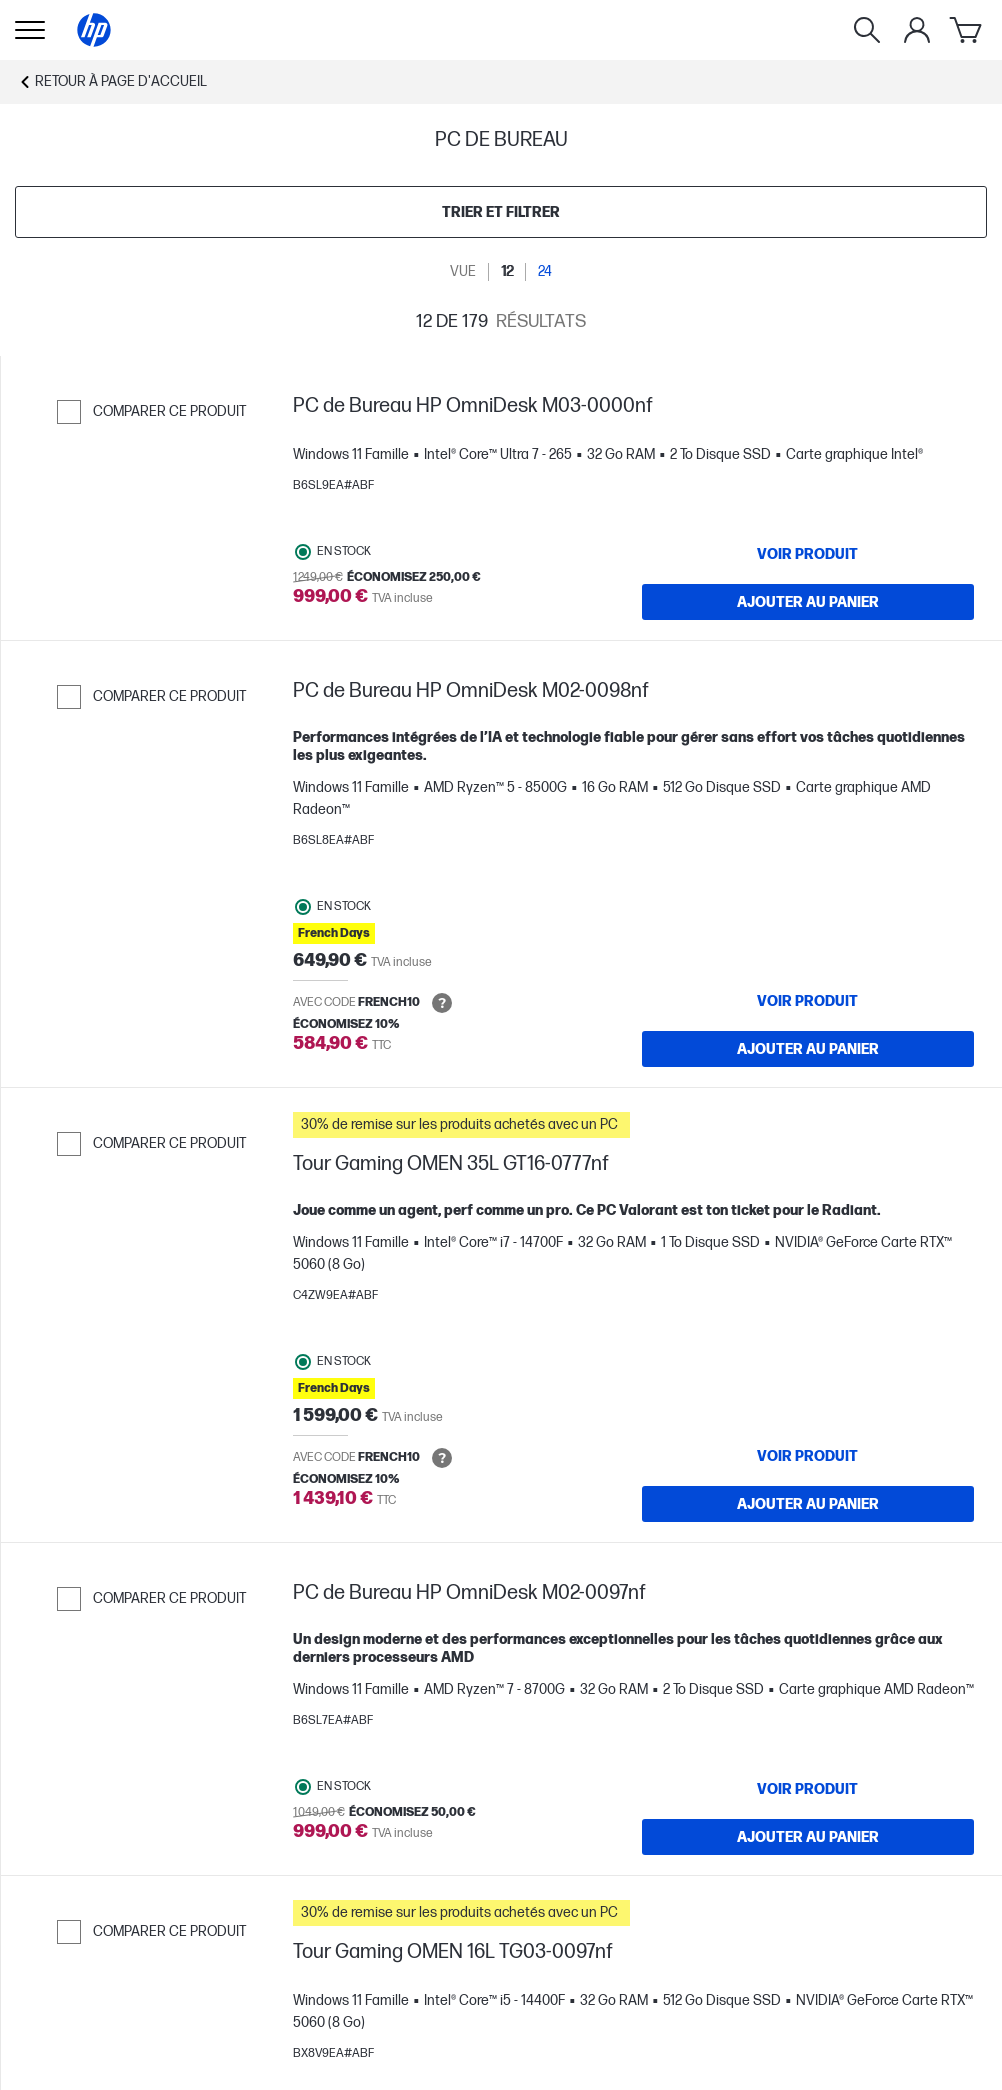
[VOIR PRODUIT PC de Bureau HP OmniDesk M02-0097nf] (808, 1789)
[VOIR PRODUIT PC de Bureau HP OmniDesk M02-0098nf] (808, 1001)
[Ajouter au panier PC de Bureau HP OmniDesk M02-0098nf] (808, 1049)
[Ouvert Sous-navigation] (30, 30)
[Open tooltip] (442, 1003)
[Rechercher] (867, 30)
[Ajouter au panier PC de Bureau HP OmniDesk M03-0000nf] (808, 602)
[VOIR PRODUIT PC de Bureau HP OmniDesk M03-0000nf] (808, 554)
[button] (633, 1125)
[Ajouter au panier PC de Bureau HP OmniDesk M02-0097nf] (808, 1837)
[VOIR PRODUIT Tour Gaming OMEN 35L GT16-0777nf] (808, 1456)
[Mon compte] (917, 30)
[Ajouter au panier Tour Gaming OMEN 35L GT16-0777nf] (808, 1504)
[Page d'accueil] (94, 30)
